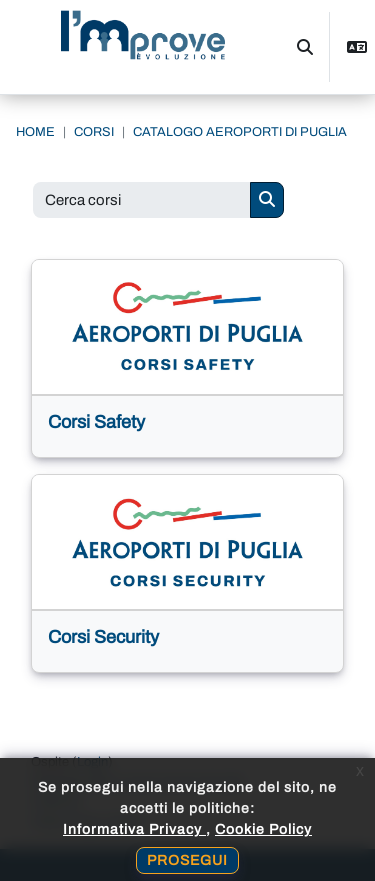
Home (35, 132)
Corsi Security (103, 637)
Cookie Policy (263, 829)
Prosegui (187, 860)
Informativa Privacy (134, 829)
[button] (305, 47)
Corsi (94, 132)
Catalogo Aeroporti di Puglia (240, 132)
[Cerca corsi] (142, 200)
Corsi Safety (96, 422)
